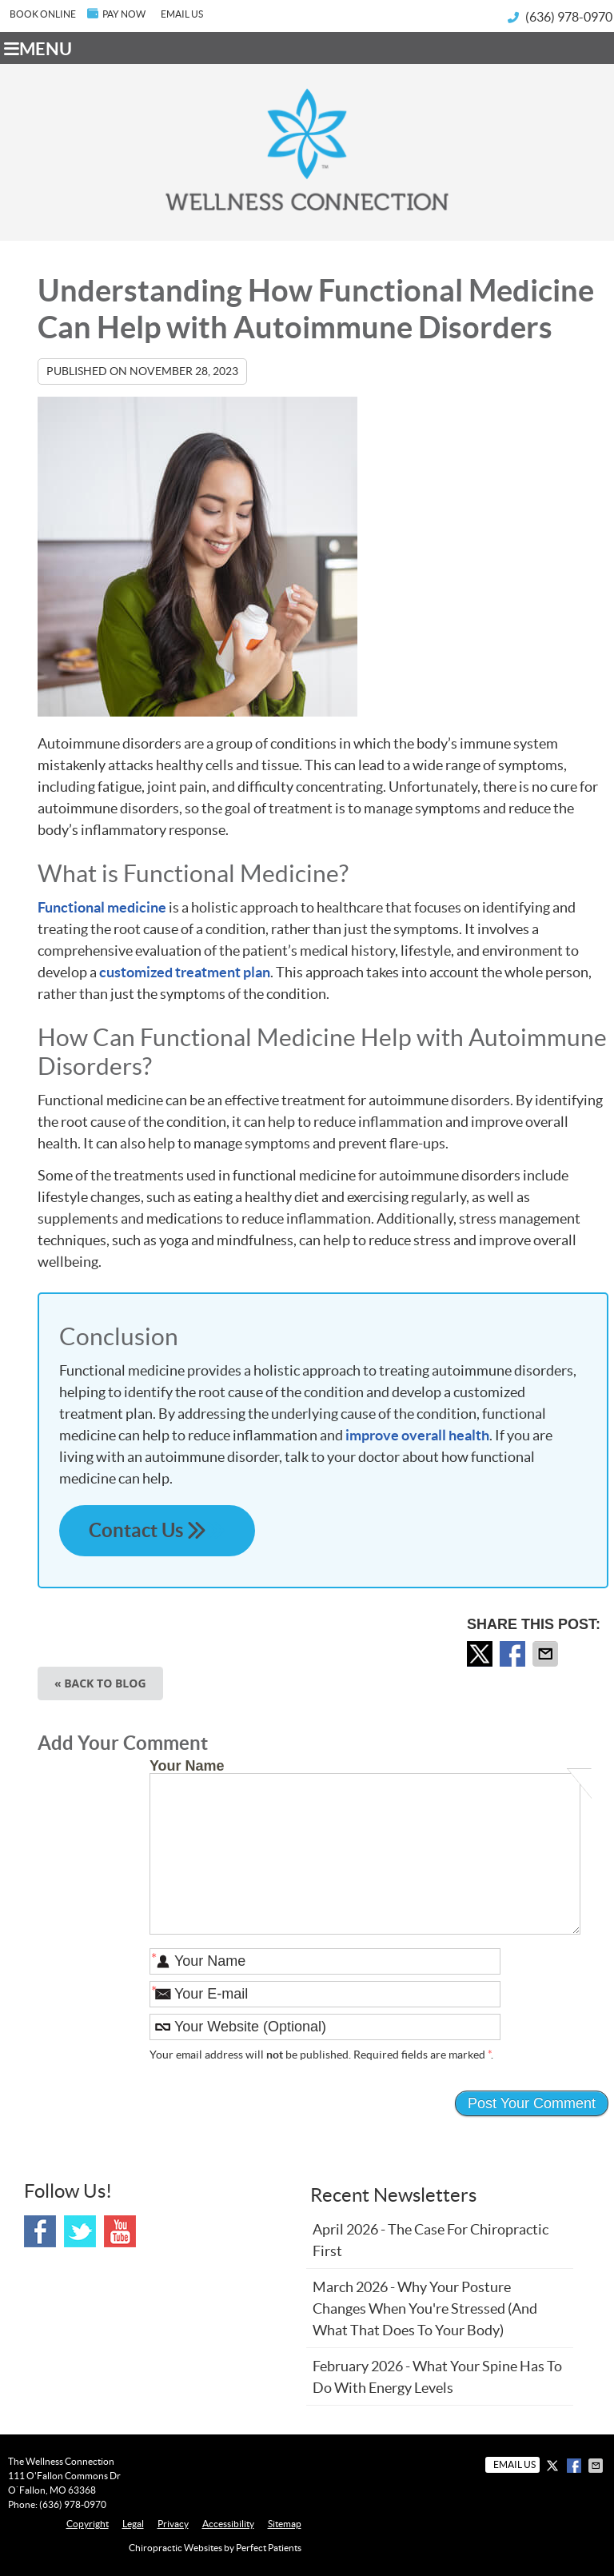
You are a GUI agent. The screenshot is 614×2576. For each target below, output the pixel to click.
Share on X (481, 1654)
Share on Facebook (514, 1654)
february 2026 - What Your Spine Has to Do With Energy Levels (437, 2377)
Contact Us (157, 1530)
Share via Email (546, 1654)
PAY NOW (116, 13)
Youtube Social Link (120, 2231)
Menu (38, 48)
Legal (133, 2523)
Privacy (173, 2523)
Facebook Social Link (40, 2231)
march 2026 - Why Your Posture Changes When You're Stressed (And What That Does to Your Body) (425, 2308)
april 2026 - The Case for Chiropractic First (430, 2240)
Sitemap (284, 2523)
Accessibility (228, 2523)
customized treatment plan (184, 972)
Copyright (87, 2523)
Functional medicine (102, 907)
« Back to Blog (100, 1683)
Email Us (182, 14)
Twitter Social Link (80, 2231)
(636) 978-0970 (568, 17)
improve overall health (417, 1435)
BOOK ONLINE (43, 14)
